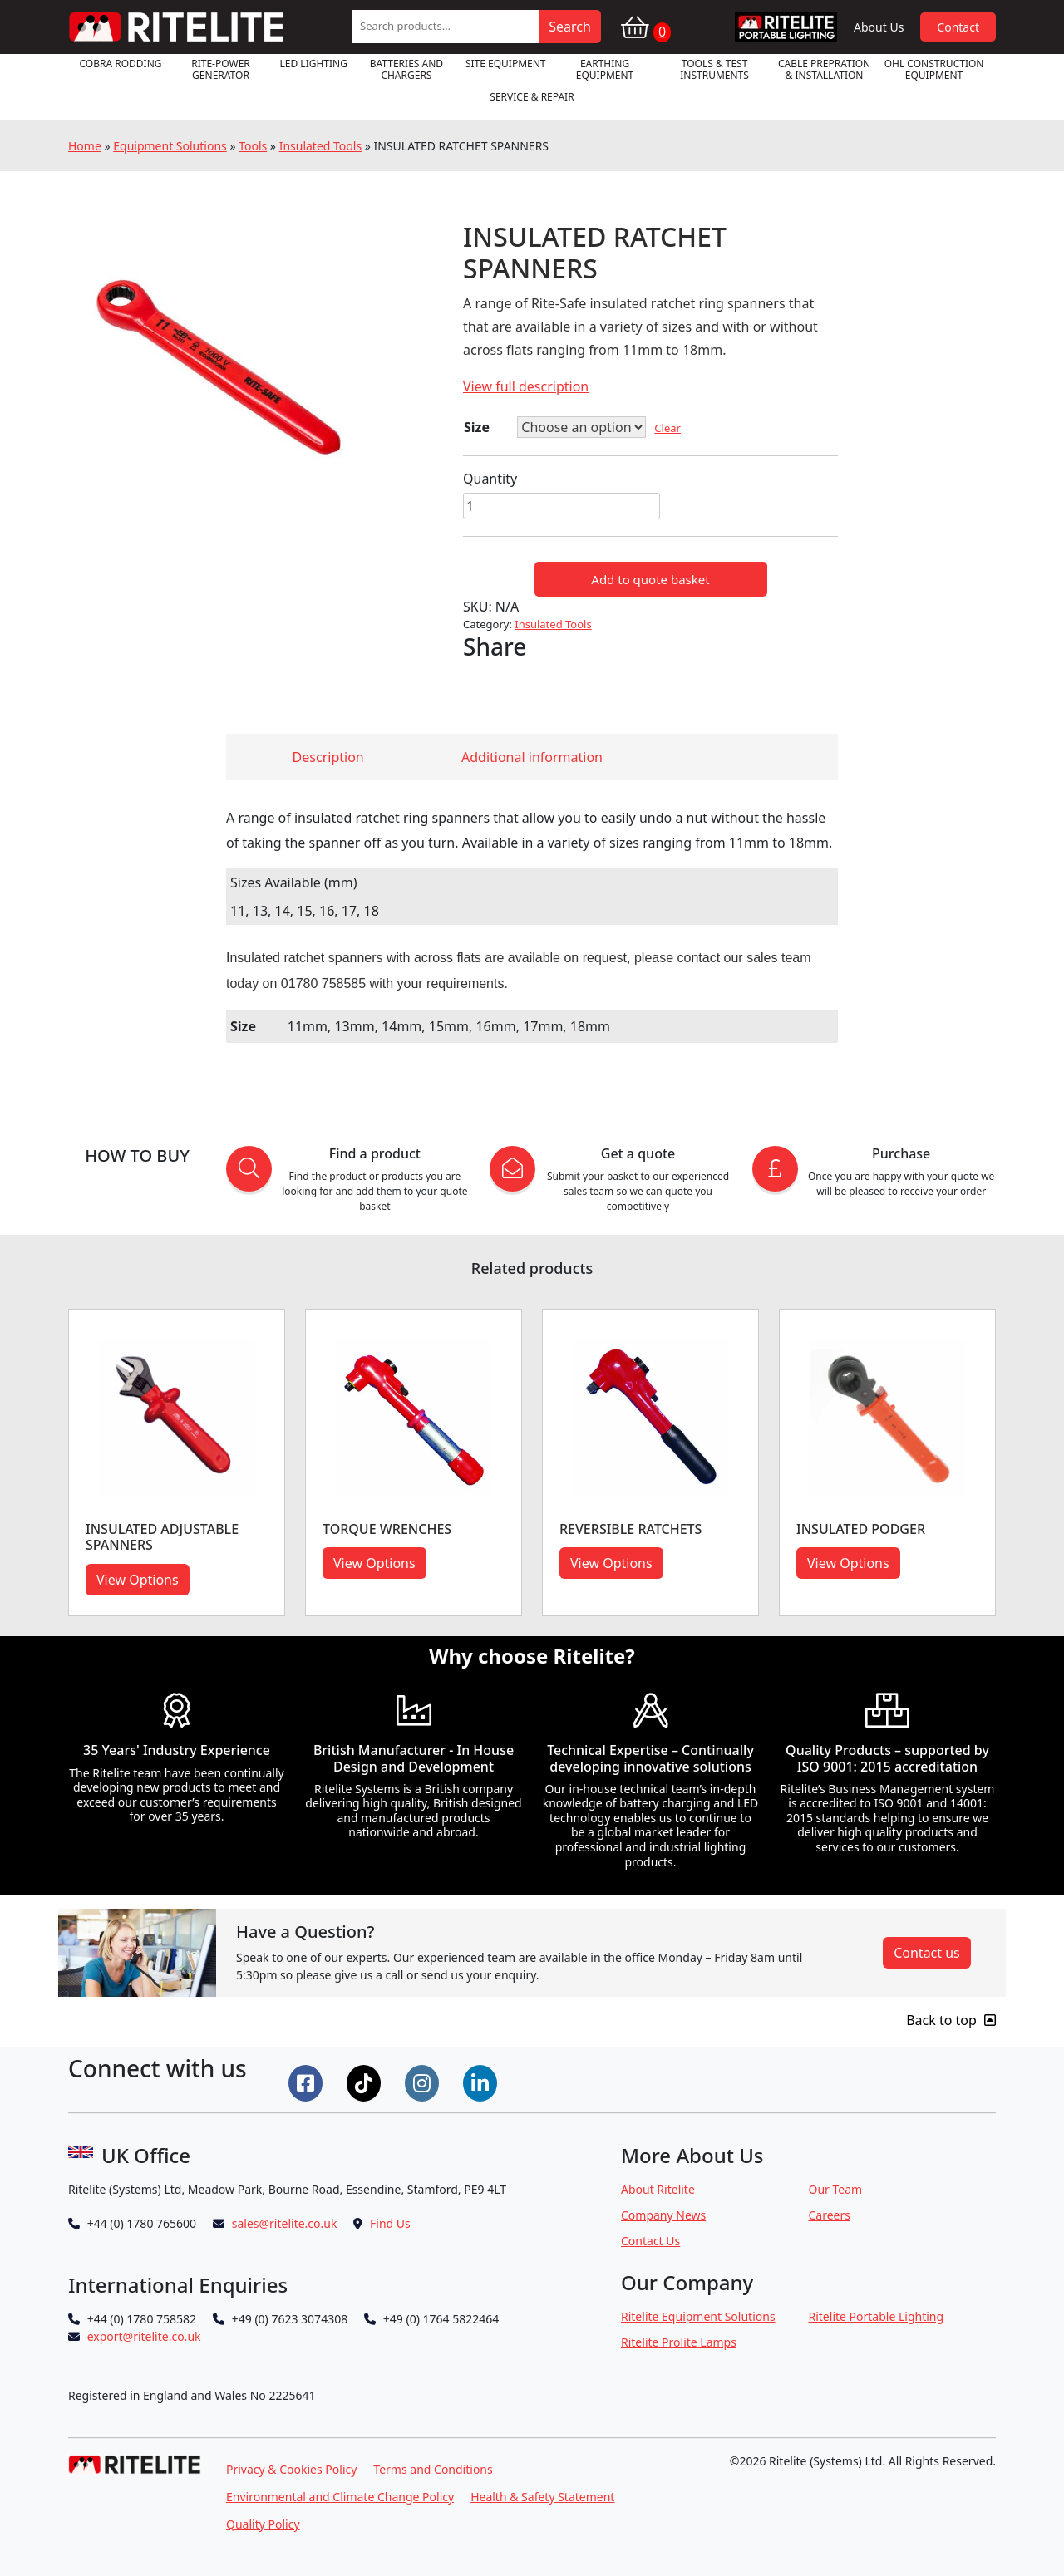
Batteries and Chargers (406, 69)
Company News (663, 2215)
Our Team (836, 2189)
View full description (526, 386)
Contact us (927, 1953)
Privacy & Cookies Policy (291, 2469)
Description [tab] (328, 757)
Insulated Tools (320, 146)
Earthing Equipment (605, 69)
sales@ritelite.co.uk (284, 2223)
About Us (879, 27)
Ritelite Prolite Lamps (678, 2342)
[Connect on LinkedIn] (482, 2081)
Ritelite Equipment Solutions (698, 2316)
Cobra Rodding (120, 64)
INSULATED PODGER (860, 1529)
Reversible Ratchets (630, 1529)
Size (477, 427)
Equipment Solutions (170, 146)
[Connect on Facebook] (307, 2081)
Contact (958, 27)
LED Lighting (313, 64)
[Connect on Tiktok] (366, 2081)
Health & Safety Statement (542, 2497)
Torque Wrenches (387, 1529)
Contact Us (650, 2241)
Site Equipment (506, 64)
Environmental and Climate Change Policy (340, 2497)
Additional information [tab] (532, 757)
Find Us (390, 2223)
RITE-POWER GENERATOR (220, 69)
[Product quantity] (561, 506)
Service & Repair (532, 97)
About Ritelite (658, 2189)
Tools (253, 146)
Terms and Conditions (432, 2469)
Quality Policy (263, 2524)
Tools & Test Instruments (714, 69)
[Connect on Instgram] (424, 2081)
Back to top (951, 2020)
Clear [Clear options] (667, 427)
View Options (137, 1580)
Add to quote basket (650, 579)
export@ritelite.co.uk (144, 2336)
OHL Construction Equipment (934, 69)
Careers (829, 2215)
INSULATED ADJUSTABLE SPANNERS (162, 1537)
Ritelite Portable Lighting (876, 2316)
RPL (786, 27)
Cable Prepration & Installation (824, 69)
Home (84, 146)
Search (570, 26)
